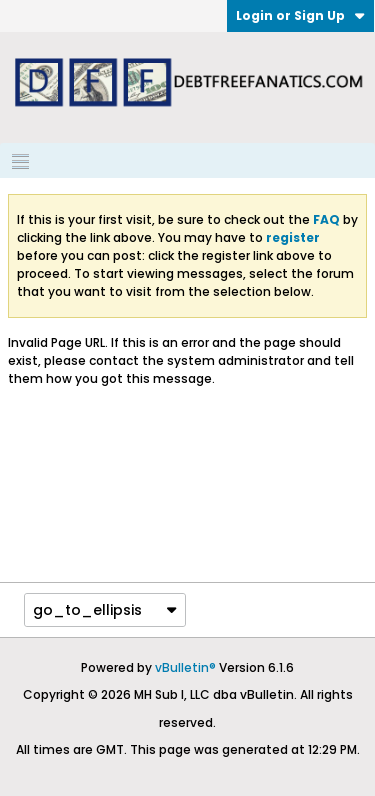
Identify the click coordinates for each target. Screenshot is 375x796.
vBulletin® (185, 667)
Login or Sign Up (300, 15)
